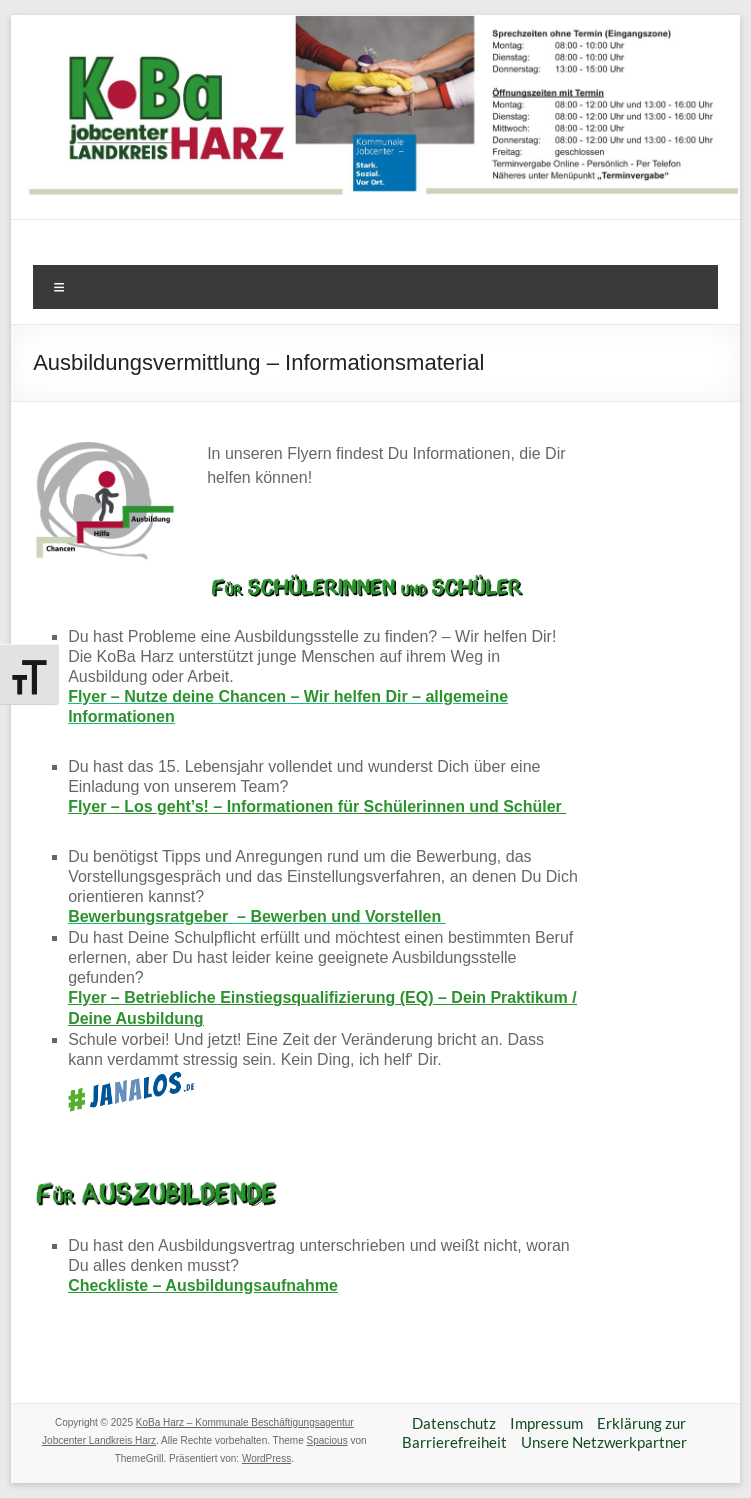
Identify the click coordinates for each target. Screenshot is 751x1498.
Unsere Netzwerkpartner (604, 1442)
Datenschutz (454, 1423)
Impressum (546, 1423)
